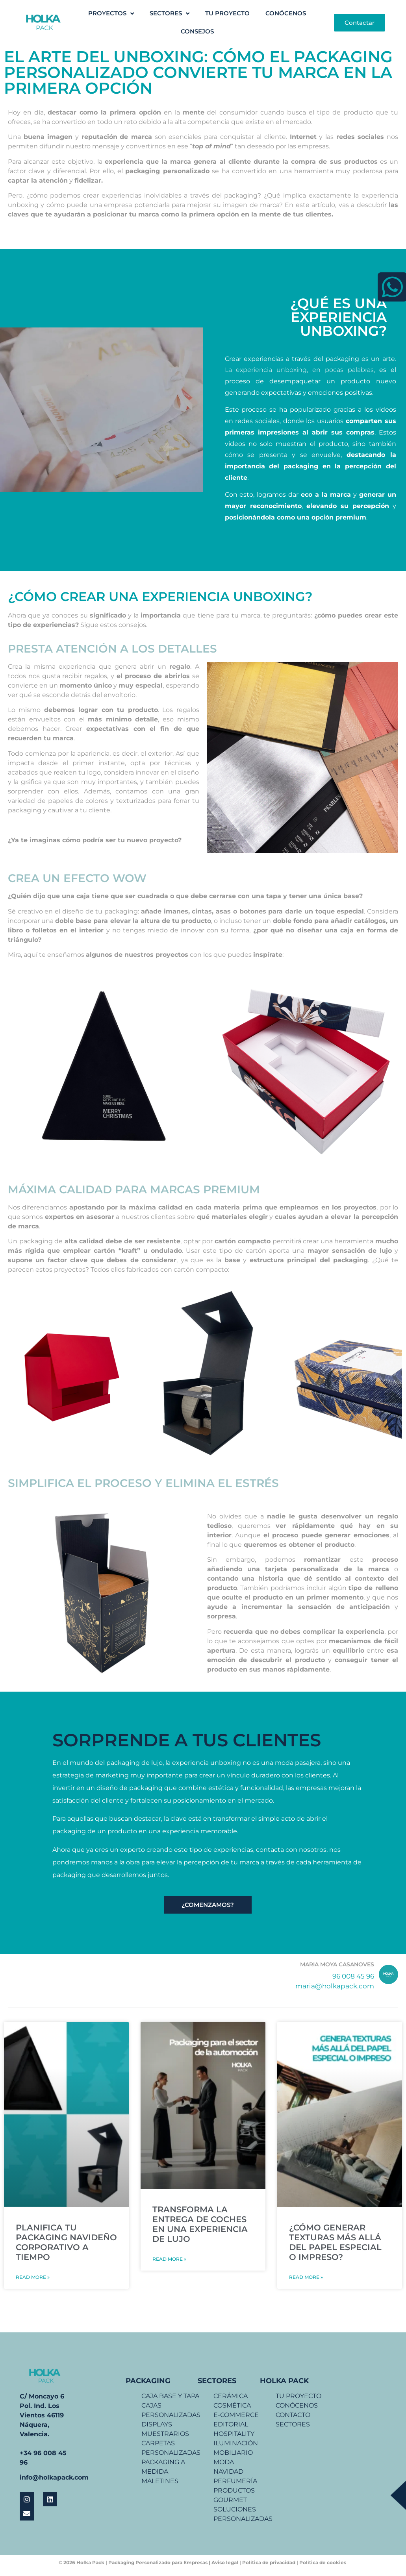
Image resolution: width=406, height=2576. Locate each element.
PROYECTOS (111, 13)
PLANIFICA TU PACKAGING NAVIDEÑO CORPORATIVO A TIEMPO (66, 2242)
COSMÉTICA (232, 2405)
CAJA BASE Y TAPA (170, 2396)
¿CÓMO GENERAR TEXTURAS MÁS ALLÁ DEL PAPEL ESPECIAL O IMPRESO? (335, 2242)
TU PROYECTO (227, 13)
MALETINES (159, 2481)
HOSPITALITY (233, 2433)
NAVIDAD (228, 2471)
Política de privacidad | (270, 2562)
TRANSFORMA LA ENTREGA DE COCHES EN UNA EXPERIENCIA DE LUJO (200, 2224)
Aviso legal (225, 2562)
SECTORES (169, 13)
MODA (223, 2462)
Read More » (33, 2277)
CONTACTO (293, 2415)
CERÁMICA (230, 2396)
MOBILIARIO (233, 2452)
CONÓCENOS (285, 13)
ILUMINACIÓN (235, 2443)
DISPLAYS (156, 2424)
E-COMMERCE (236, 2415)
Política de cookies (323, 2562)
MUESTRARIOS (165, 2433)
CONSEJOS (197, 31)
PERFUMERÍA (235, 2481)
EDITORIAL (230, 2424)
